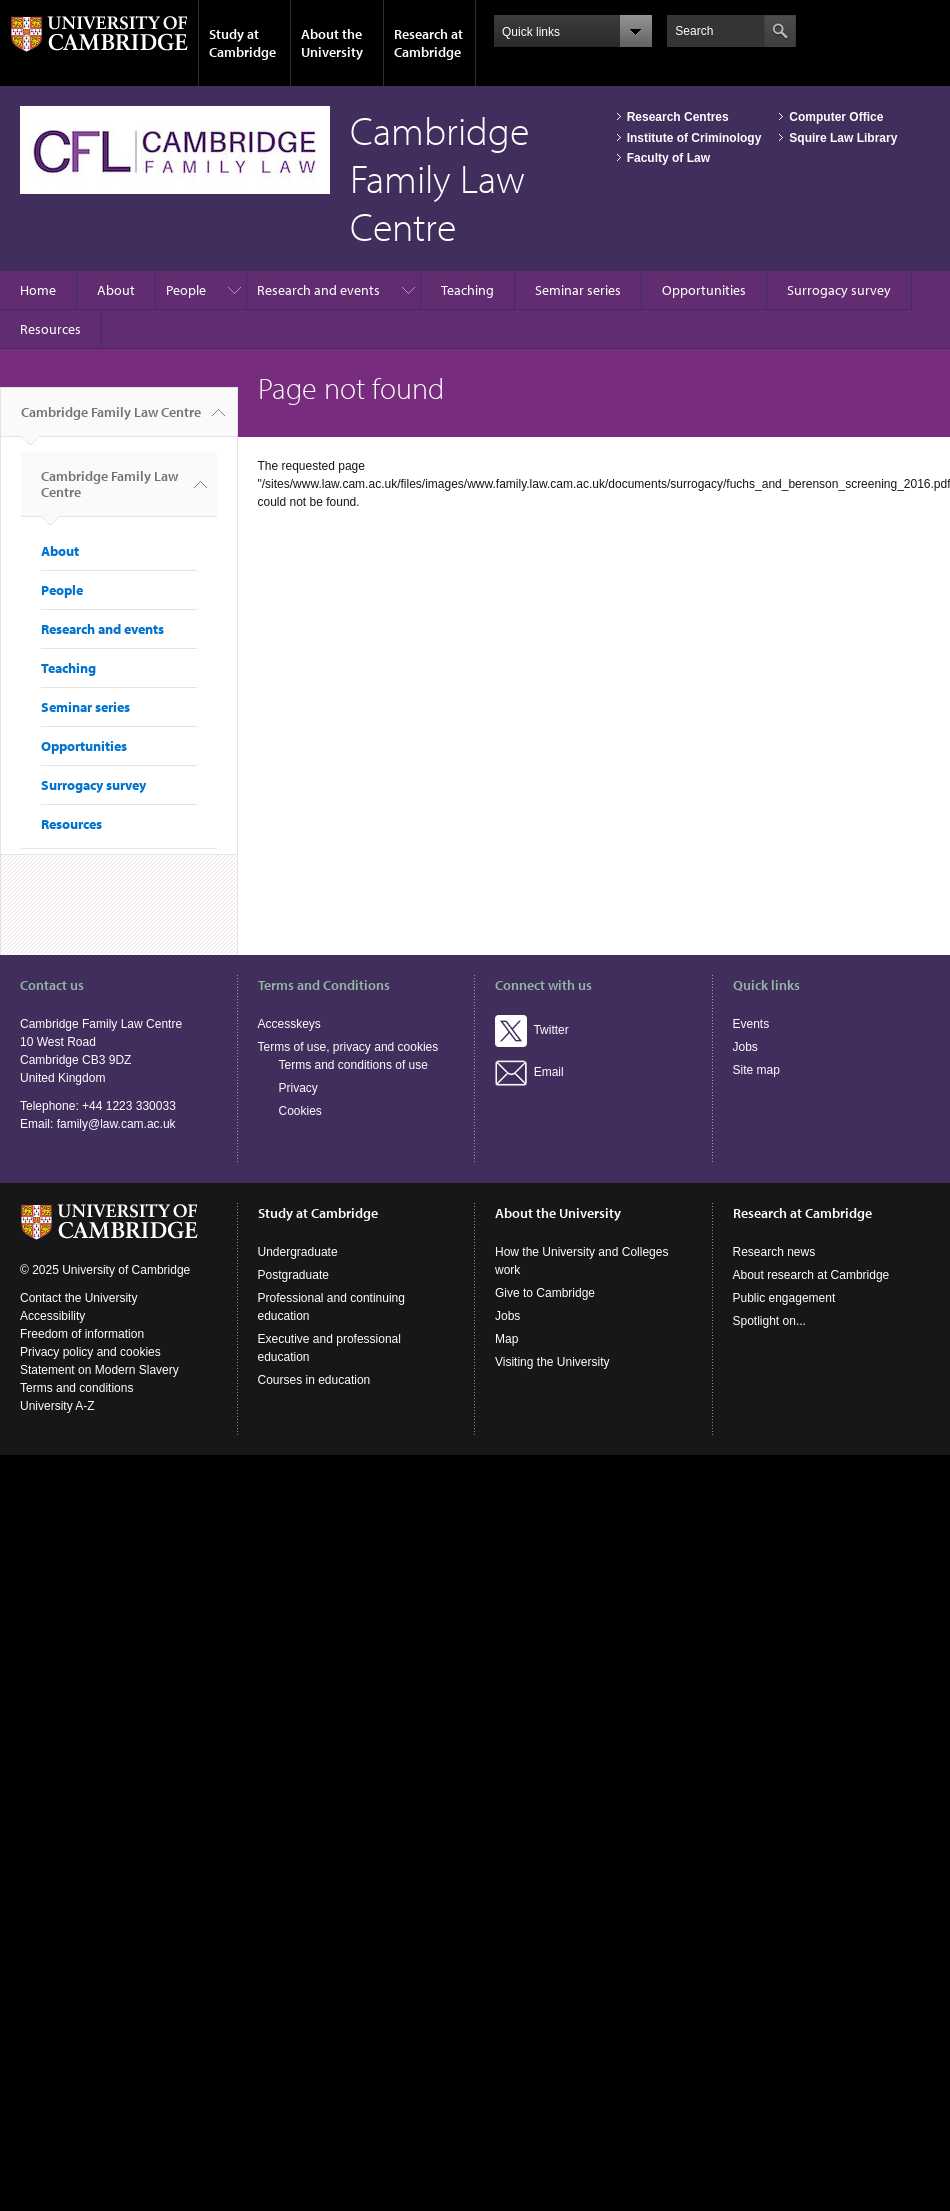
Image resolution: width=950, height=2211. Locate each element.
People (186, 290)
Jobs (745, 1047)
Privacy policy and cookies (90, 1352)
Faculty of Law (668, 158)
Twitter (532, 1030)
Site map (756, 1070)
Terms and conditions (76, 1388)
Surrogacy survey (839, 290)
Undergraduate (298, 1252)
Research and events (318, 290)
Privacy (298, 1088)
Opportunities (704, 290)
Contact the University (78, 1298)
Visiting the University (552, 1362)
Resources (50, 329)
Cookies (300, 1111)
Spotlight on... (769, 1321)
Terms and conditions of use (353, 1065)
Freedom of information (82, 1334)
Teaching (467, 290)
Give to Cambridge (545, 1293)
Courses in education (314, 1380)
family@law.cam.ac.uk (116, 1124)
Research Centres (678, 117)
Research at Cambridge (428, 43)
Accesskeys (289, 1024)
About (116, 290)
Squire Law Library (843, 138)
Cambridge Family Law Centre (111, 420)
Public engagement (784, 1298)
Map (506, 1339)
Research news (774, 1252)
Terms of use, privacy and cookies (348, 1047)
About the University (332, 43)
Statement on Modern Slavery (99, 1370)
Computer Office (836, 117)
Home (38, 290)
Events (751, 1024)
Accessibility (52, 1316)
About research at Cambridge (811, 1275)
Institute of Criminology (694, 138)
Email (529, 1072)
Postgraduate (293, 1275)
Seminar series (578, 290)
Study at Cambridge (242, 43)
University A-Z (57, 1406)
